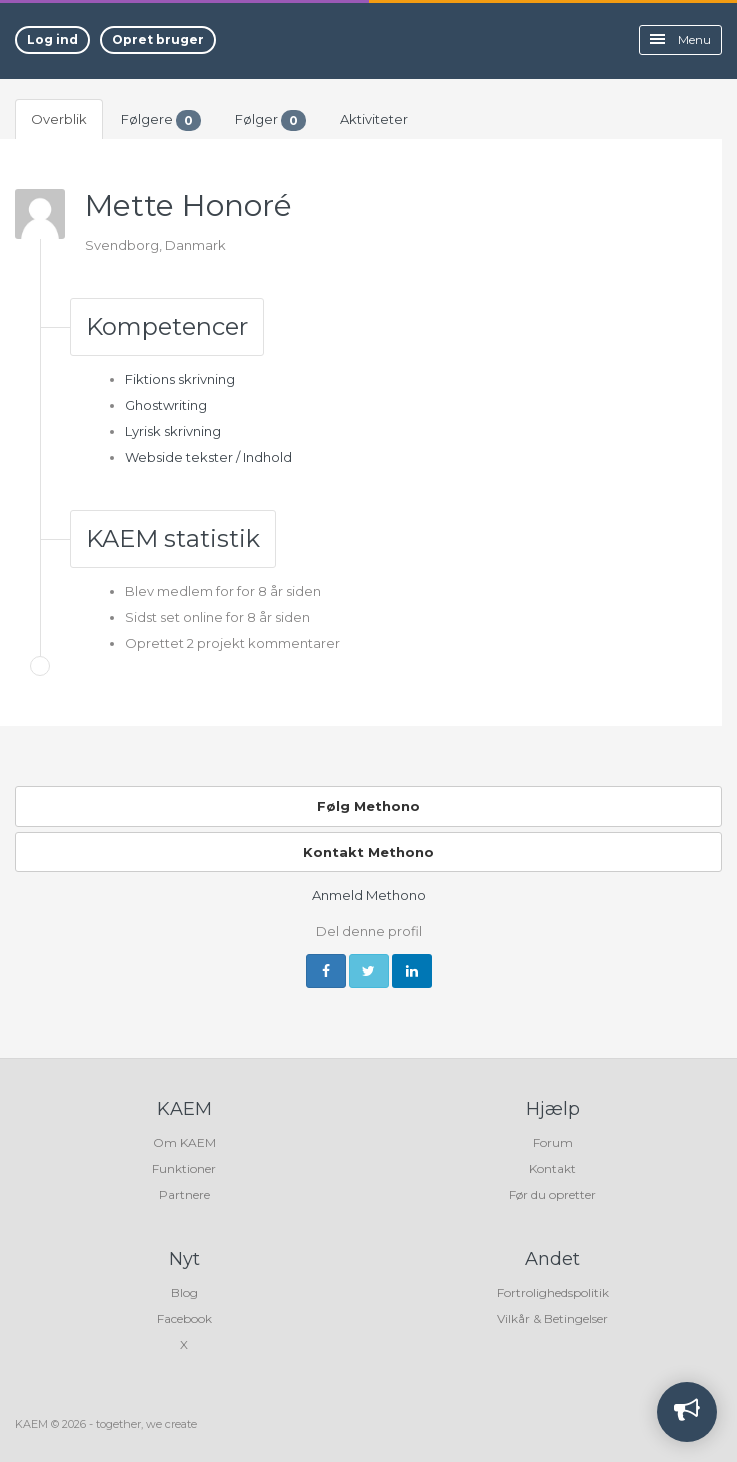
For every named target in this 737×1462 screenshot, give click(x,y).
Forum (553, 1142)
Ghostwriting (166, 405)
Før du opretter (552, 1194)
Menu (680, 39)
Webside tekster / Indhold (208, 457)
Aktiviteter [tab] (374, 119)
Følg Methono (368, 806)
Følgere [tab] (161, 120)
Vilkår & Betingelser (552, 1318)
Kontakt (552, 1168)
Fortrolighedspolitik (553, 1292)
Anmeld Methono (369, 895)
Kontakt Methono (368, 852)
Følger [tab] (270, 120)
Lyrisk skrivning (173, 431)
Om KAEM (184, 1142)
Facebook (184, 1318)
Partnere (184, 1194)
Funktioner (184, 1168)
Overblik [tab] (59, 119)
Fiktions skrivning (180, 379)
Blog (184, 1292)
